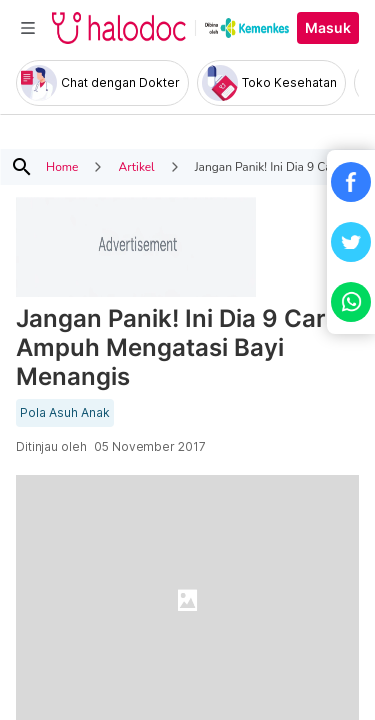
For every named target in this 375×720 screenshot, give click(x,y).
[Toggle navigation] (28, 28)
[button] (351, 182)
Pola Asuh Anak (65, 413)
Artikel (136, 167)
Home (62, 167)
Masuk (328, 28)
